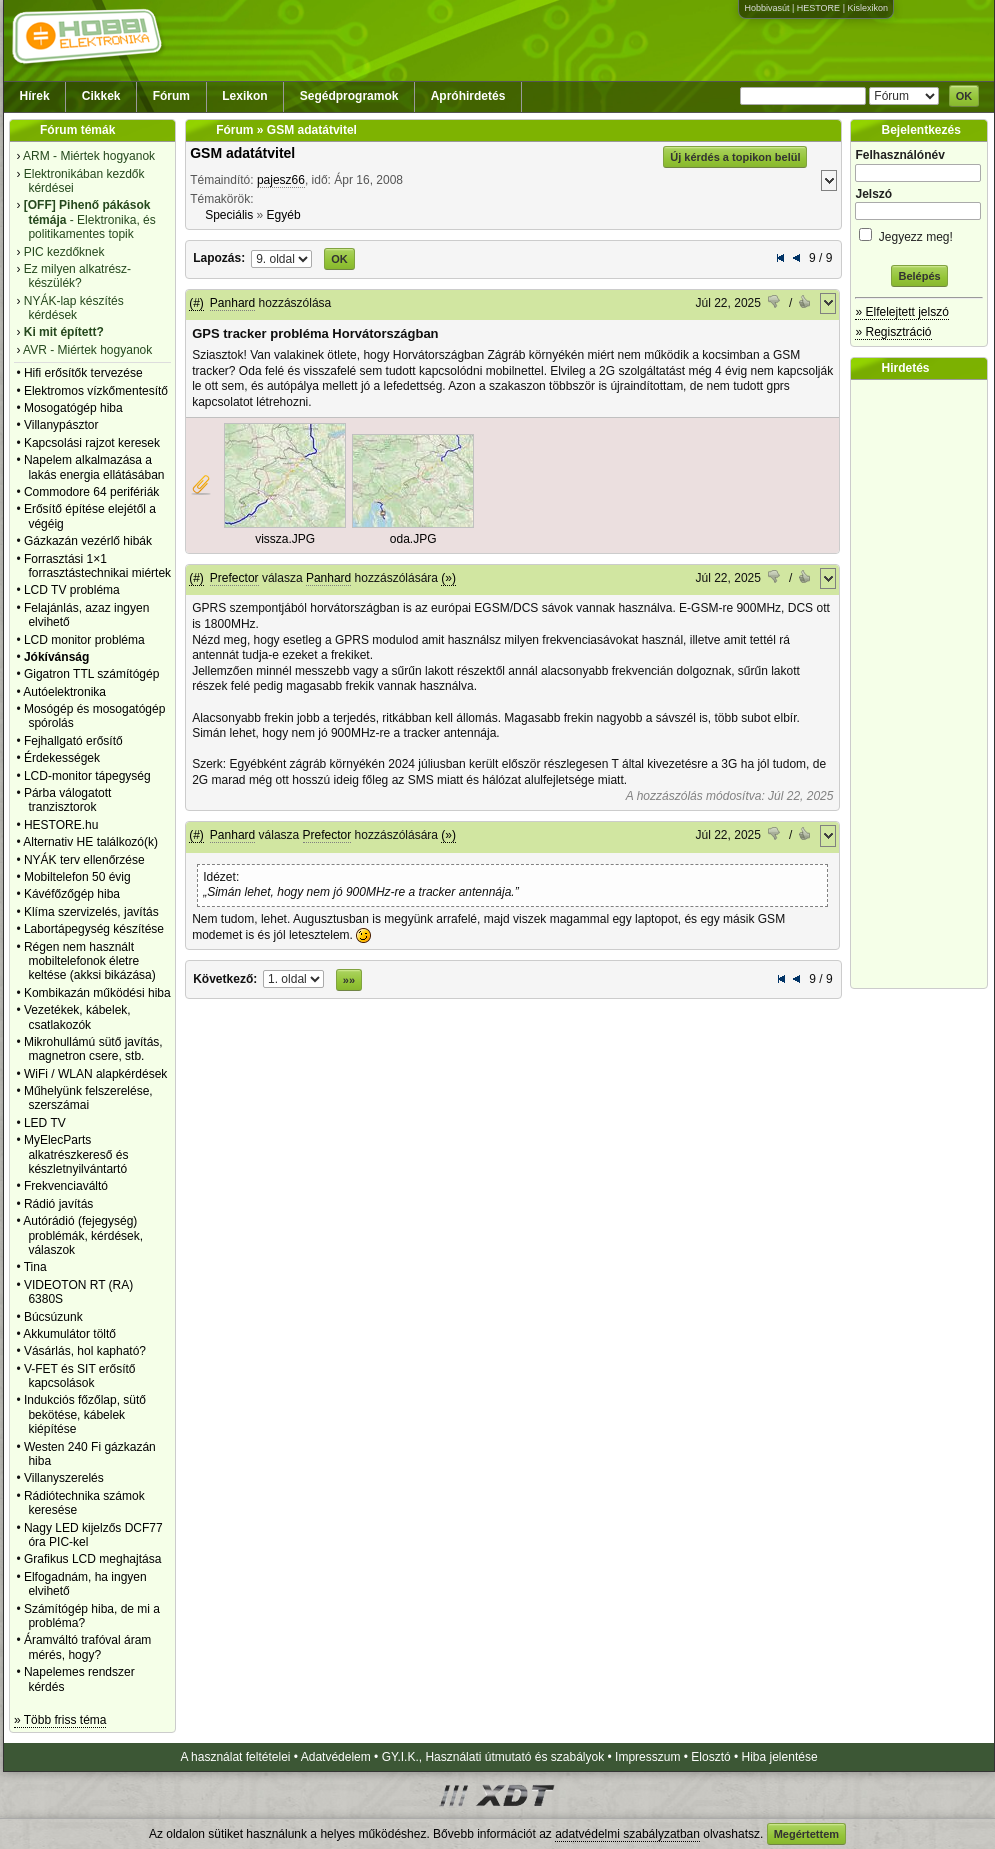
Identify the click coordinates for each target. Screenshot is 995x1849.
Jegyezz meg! (919, 233)
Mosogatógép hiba (73, 408)
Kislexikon (867, 8)
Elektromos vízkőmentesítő (96, 391)
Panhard (232, 303)
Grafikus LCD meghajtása (92, 1559)
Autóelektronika (64, 692)
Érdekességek (62, 758)
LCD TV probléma (72, 590)
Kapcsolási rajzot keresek (92, 443)
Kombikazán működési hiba (97, 993)
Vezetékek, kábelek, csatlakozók (77, 1017)
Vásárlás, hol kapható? (85, 1351)
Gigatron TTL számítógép (91, 674)
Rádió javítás (58, 1204)
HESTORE (818, 8)
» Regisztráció (893, 332)
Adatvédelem (336, 1757)
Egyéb (284, 215)
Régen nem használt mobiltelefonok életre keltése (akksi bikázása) (90, 961)
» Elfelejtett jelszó (901, 312)
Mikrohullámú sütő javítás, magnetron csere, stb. (93, 1049)
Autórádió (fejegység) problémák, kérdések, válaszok (83, 1235)
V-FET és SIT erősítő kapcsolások (80, 1376)
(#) (196, 303)
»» (349, 980)
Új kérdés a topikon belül (735, 157)
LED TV (45, 1123)
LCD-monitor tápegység (87, 776)
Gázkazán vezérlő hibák (88, 541)
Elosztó (710, 1757)
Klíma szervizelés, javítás (91, 912)
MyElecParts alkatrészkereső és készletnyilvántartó (76, 1154)
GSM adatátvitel (242, 153)
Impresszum (647, 1757)
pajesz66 (281, 180)
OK (964, 96)
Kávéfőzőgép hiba (72, 894)
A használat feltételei (235, 1757)
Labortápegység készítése (94, 929)
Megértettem (806, 1834)
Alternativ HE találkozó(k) (90, 842)
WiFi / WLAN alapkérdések (95, 1074)
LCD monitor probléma (84, 640)
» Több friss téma (60, 1720)
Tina (35, 1267)
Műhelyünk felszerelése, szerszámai (88, 1098)
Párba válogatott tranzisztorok (67, 800)
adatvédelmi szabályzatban (627, 1834)
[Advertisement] (924, 684)
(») (448, 578)
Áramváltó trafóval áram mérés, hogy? (87, 1647)
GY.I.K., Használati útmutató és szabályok (493, 1757)
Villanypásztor (61, 425)
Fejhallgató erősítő (73, 741)
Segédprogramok (349, 96)
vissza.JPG (285, 539)
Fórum (171, 96)
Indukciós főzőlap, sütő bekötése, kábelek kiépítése (85, 1414)
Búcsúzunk (53, 1317)
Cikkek (101, 96)
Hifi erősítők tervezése (83, 373)
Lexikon (244, 96)
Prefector (234, 578)
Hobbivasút (766, 8)
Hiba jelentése (780, 1757)
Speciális (229, 215)
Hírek (35, 96)
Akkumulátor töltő (69, 1334)
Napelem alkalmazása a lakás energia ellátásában (94, 467)
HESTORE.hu (61, 825)
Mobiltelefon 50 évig (77, 877)
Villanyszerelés (64, 1478)
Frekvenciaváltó (66, 1186)
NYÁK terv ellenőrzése (84, 860)
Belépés (919, 276)
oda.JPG (413, 539)
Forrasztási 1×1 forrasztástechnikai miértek (97, 566)
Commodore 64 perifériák (91, 492)
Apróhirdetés (468, 96)
